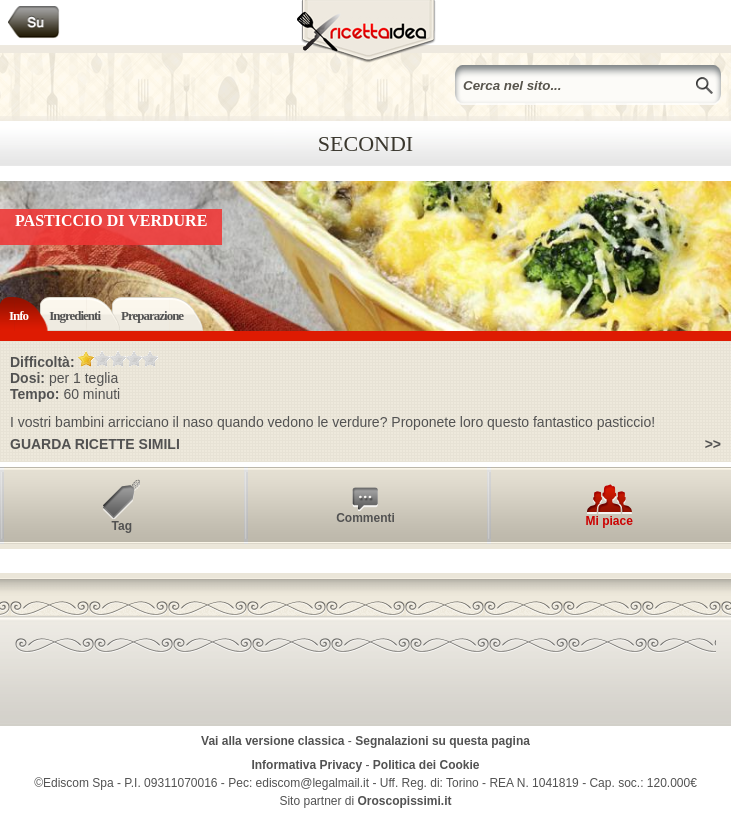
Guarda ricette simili (95, 444)
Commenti (365, 518)
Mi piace (608, 521)
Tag (122, 526)
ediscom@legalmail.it (313, 783)
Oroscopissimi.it (405, 801)
